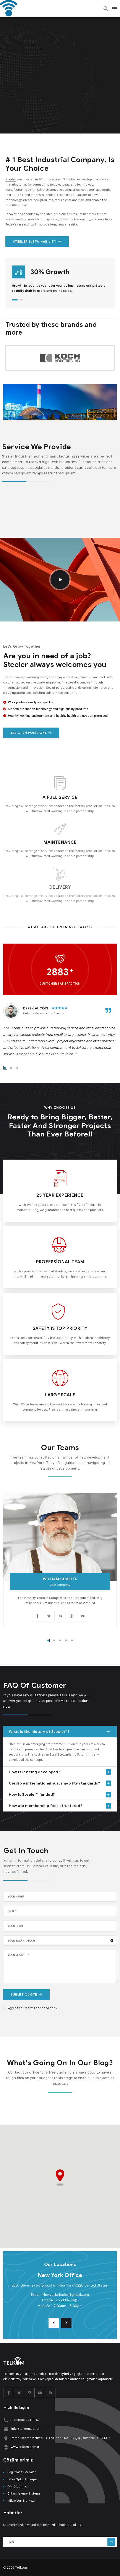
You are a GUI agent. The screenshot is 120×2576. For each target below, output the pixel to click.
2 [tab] (11, 1067)
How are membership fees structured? (45, 1806)
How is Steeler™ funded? (32, 1794)
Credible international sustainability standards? (54, 1783)
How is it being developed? (34, 1772)
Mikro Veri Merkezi (21, 2500)
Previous (54, 2323)
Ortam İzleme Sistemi (23, 2493)
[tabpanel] (60, 1028)
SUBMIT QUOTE (26, 1994)
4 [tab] (66, 1640)
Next (66, 2323)
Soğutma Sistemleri (22, 2472)
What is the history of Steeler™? (39, 1731)
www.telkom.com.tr (25, 2447)
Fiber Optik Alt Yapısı (23, 2479)
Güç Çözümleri (18, 2486)
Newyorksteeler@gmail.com (65, 2294)
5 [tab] (72, 1640)
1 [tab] (5, 1067)
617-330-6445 (66, 2300)
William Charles (60, 1579)
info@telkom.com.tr (26, 2429)
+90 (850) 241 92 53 (25, 2420)
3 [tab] (17, 1067)
